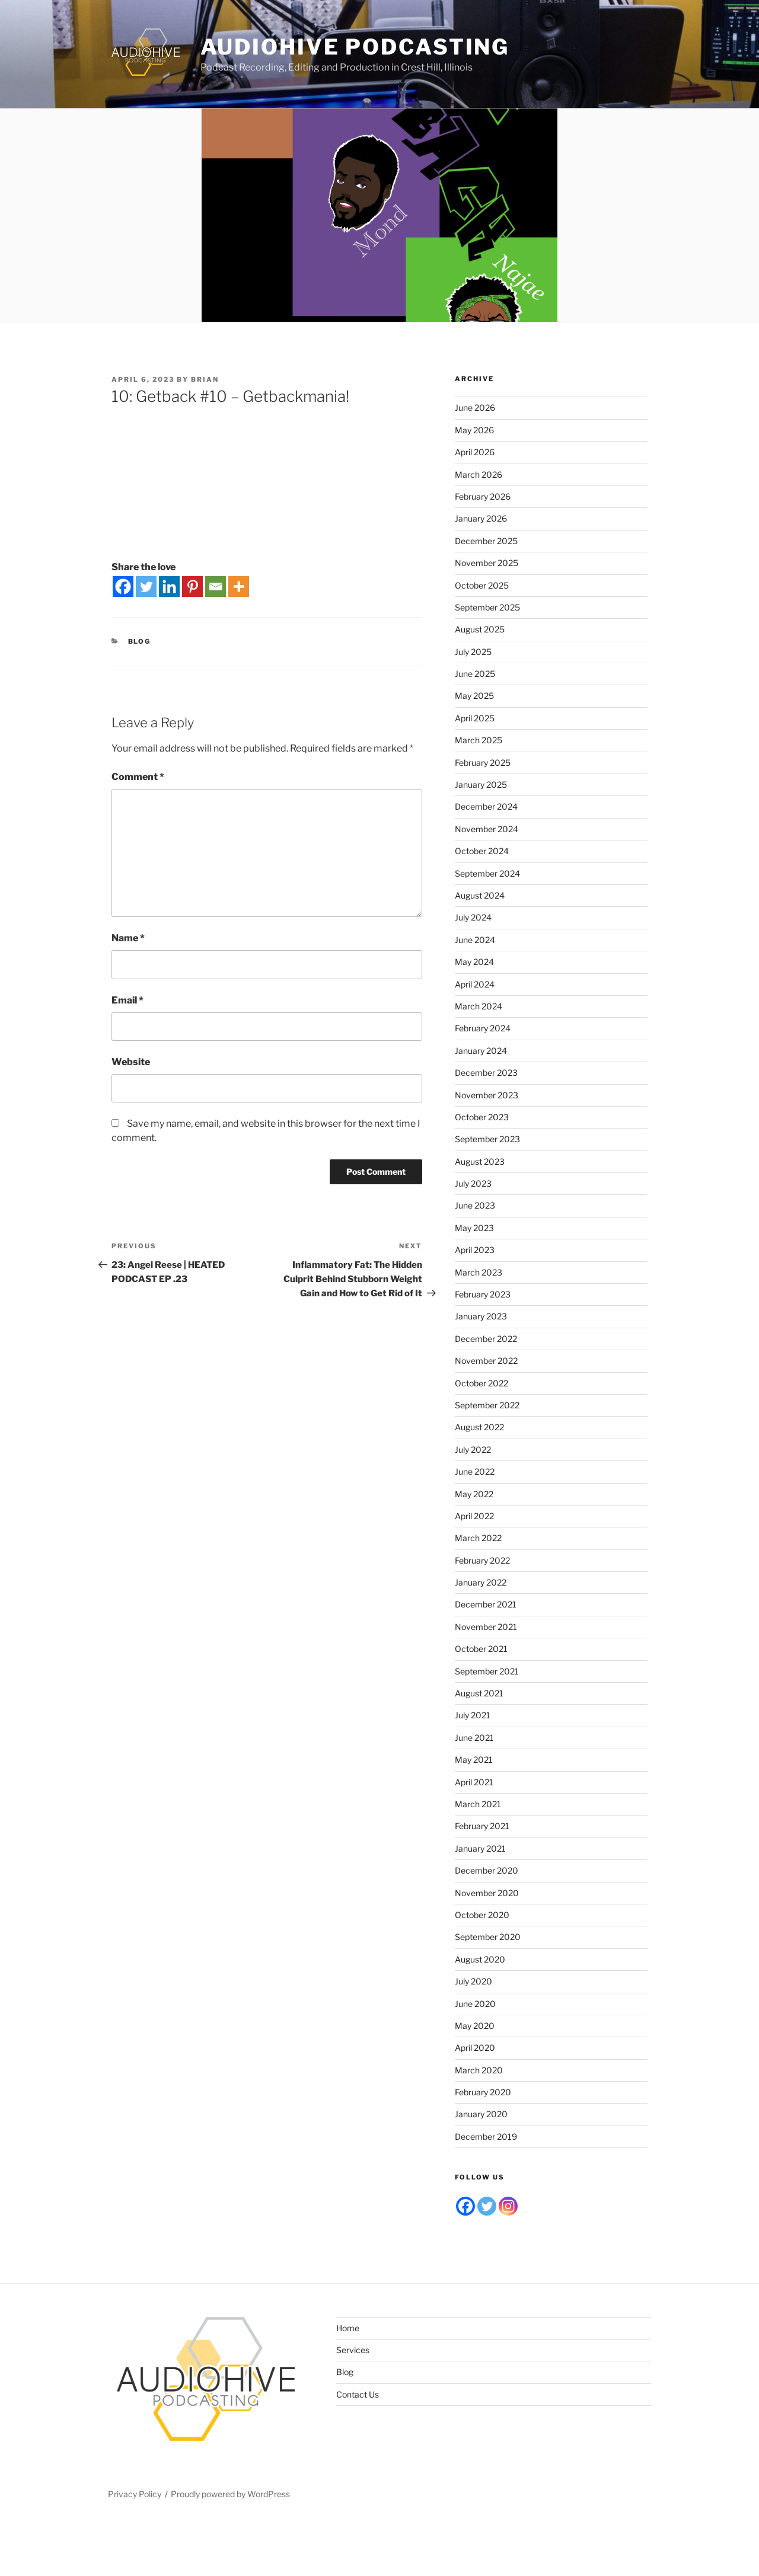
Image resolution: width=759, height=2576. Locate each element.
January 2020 (481, 2114)
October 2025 (482, 585)
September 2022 (487, 1405)
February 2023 (483, 1294)
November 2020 (487, 1893)
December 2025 (486, 541)
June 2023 (475, 1205)
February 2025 (483, 763)
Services (352, 2350)
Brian (205, 379)
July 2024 (473, 917)
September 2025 (487, 607)
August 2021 (479, 1693)
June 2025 (475, 674)
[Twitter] (146, 586)
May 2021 (474, 1759)
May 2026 (474, 430)
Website (130, 1062)
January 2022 (480, 1582)
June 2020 (475, 2004)
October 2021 (481, 1649)
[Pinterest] (192, 586)
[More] (238, 586)
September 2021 (487, 1671)
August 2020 (480, 1959)
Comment (137, 776)
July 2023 (473, 1183)
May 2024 (474, 962)
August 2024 (480, 895)
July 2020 (473, 1981)
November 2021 (486, 1627)
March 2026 (478, 474)
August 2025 (480, 629)
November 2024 (486, 829)
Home (347, 2328)
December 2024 (486, 806)
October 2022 (481, 1383)
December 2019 (486, 2136)
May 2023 (474, 1228)
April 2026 (475, 452)
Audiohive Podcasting (355, 47)
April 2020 (475, 2048)
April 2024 (475, 984)
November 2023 (486, 1095)
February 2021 (482, 1826)
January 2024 (481, 1051)
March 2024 (478, 1006)
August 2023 (480, 1161)
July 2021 (472, 1715)
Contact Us (357, 2394)
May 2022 (474, 1494)
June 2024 (475, 940)
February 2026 (483, 496)
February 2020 (483, 2092)
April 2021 (474, 1782)
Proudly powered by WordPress (230, 2494)
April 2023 (475, 1250)
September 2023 (487, 1139)
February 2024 (483, 1028)
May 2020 (475, 2026)
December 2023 (486, 1073)
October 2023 (482, 1117)
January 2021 (480, 1848)
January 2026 (481, 518)
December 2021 (485, 1604)
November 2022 (486, 1361)
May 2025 (474, 696)
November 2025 (486, 563)
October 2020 (482, 1915)
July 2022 (473, 1449)
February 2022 (482, 1560)
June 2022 (475, 1471)
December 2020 (486, 1870)
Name (128, 938)
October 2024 (482, 851)
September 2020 (488, 1937)
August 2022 (479, 1427)
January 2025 (481, 784)
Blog (139, 641)
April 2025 (475, 718)
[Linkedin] (169, 586)
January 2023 (481, 1316)
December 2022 (486, 1339)
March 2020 (479, 2070)
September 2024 (487, 873)
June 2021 (474, 1738)
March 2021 (478, 1804)
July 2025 (473, 652)
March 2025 (478, 740)
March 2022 (478, 1538)
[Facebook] (123, 586)
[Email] (215, 586)
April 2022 (474, 1516)
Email (127, 1000)
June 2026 (475, 407)
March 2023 (478, 1272)
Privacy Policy (134, 2494)
